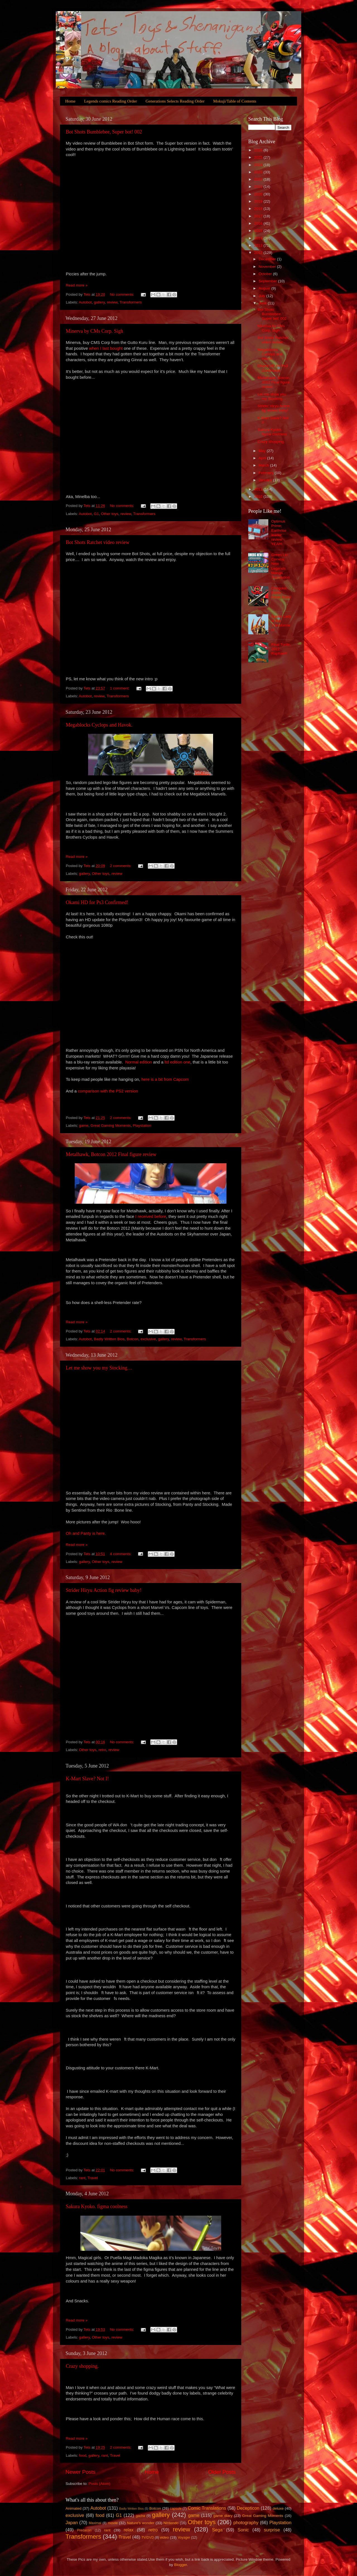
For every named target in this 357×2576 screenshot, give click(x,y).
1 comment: (120, 688)
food (82, 2455)
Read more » (77, 285)
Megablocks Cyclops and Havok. (99, 725)
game (83, 1125)
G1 (96, 514)
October (266, 274)
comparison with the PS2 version (108, 1091)
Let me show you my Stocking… (99, 1368)
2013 (259, 245)
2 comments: (121, 866)
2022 (259, 179)
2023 (259, 172)
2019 (259, 201)
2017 (259, 216)
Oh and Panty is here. (86, 1533)
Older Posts (222, 2472)
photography (246, 2522)
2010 (259, 496)
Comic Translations (207, 2508)
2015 (259, 231)
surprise (272, 2529)
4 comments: (121, 1554)
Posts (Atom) (99, 2484)
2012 (259, 253)
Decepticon (248, 2508)
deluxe (278, 2508)
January (266, 480)
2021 (259, 186)
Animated (73, 2508)
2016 (259, 223)
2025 (259, 157)
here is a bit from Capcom (165, 1079)
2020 (259, 194)
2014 (259, 238)
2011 (259, 489)
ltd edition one (177, 1062)
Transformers (130, 302)
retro (102, 1750)
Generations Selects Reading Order (175, 101)
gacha (140, 2516)
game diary (222, 2516)
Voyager (184, 2537)
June (263, 303)
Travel (93, 2178)
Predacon (84, 2530)
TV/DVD (147, 2537)
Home (70, 101)
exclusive (148, 1339)
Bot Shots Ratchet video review (97, 542)
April (263, 458)
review (112, 302)
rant (82, 2178)
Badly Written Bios (109, 1339)
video (164, 2537)
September (268, 281)
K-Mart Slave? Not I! (87, 1778)
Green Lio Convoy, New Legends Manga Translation (280, 566)
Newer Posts (80, 2472)
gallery (99, 302)
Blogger (180, 2565)
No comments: (122, 294)
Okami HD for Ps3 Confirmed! (97, 902)
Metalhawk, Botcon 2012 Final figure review (111, 1154)
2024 (259, 165)
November (268, 266)
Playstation (142, 1125)
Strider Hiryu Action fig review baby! (103, 1590)
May (263, 451)
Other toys (109, 514)
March (264, 465)
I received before (150, 1216)
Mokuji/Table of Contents (234, 101)
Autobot (85, 302)
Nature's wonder (140, 2523)
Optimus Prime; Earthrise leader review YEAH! (278, 532)
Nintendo (170, 2523)
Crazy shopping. (82, 2366)
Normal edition (138, 1062)
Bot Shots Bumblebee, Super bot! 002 (104, 132)
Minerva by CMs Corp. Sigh (94, 331)
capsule (176, 2509)
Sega (217, 2529)
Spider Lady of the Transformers (281, 623)
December (268, 259)
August (265, 288)
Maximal (95, 2523)
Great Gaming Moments (111, 1125)
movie (113, 2523)
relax (128, 2529)
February (267, 473)
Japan (72, 2522)
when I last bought (105, 348)
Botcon (132, 1339)
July (262, 296)
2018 (259, 209)
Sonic (243, 2529)
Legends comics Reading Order (110, 101)
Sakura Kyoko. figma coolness (96, 2206)
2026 (259, 150)
